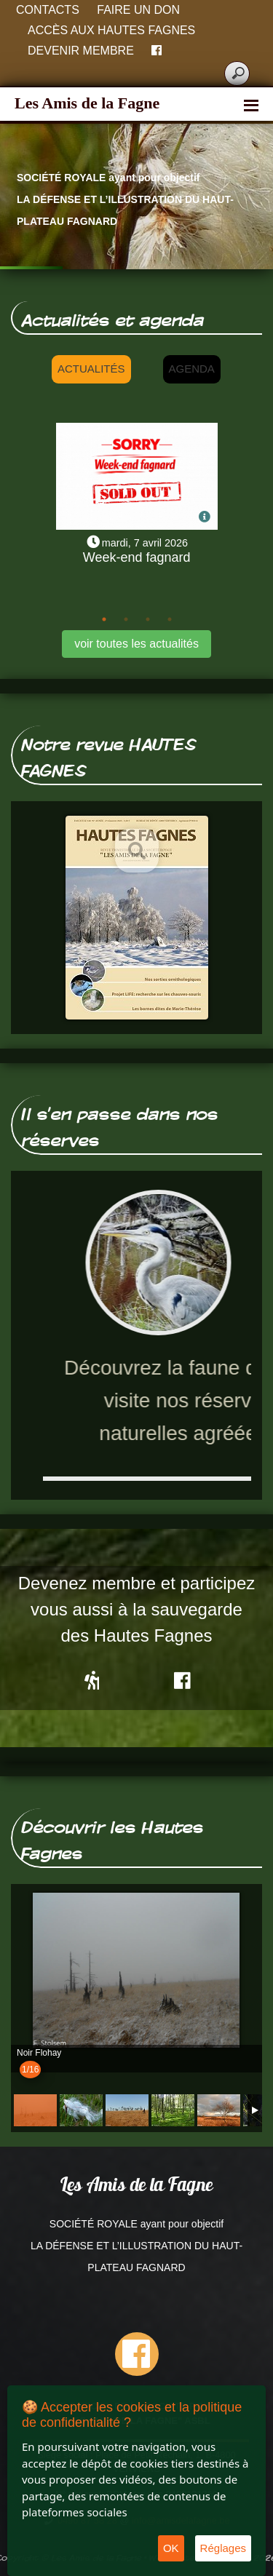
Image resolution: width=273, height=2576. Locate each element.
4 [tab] (169, 619)
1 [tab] (104, 619)
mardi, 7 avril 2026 (145, 543)
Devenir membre (81, 50)
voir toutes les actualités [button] (136, 643)
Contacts (47, 10)
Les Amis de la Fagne (87, 103)
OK (171, 2548)
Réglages (223, 2548)
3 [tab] (148, 619)
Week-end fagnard (137, 557)
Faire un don (138, 10)
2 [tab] (126, 619)
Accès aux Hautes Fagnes (111, 30)
